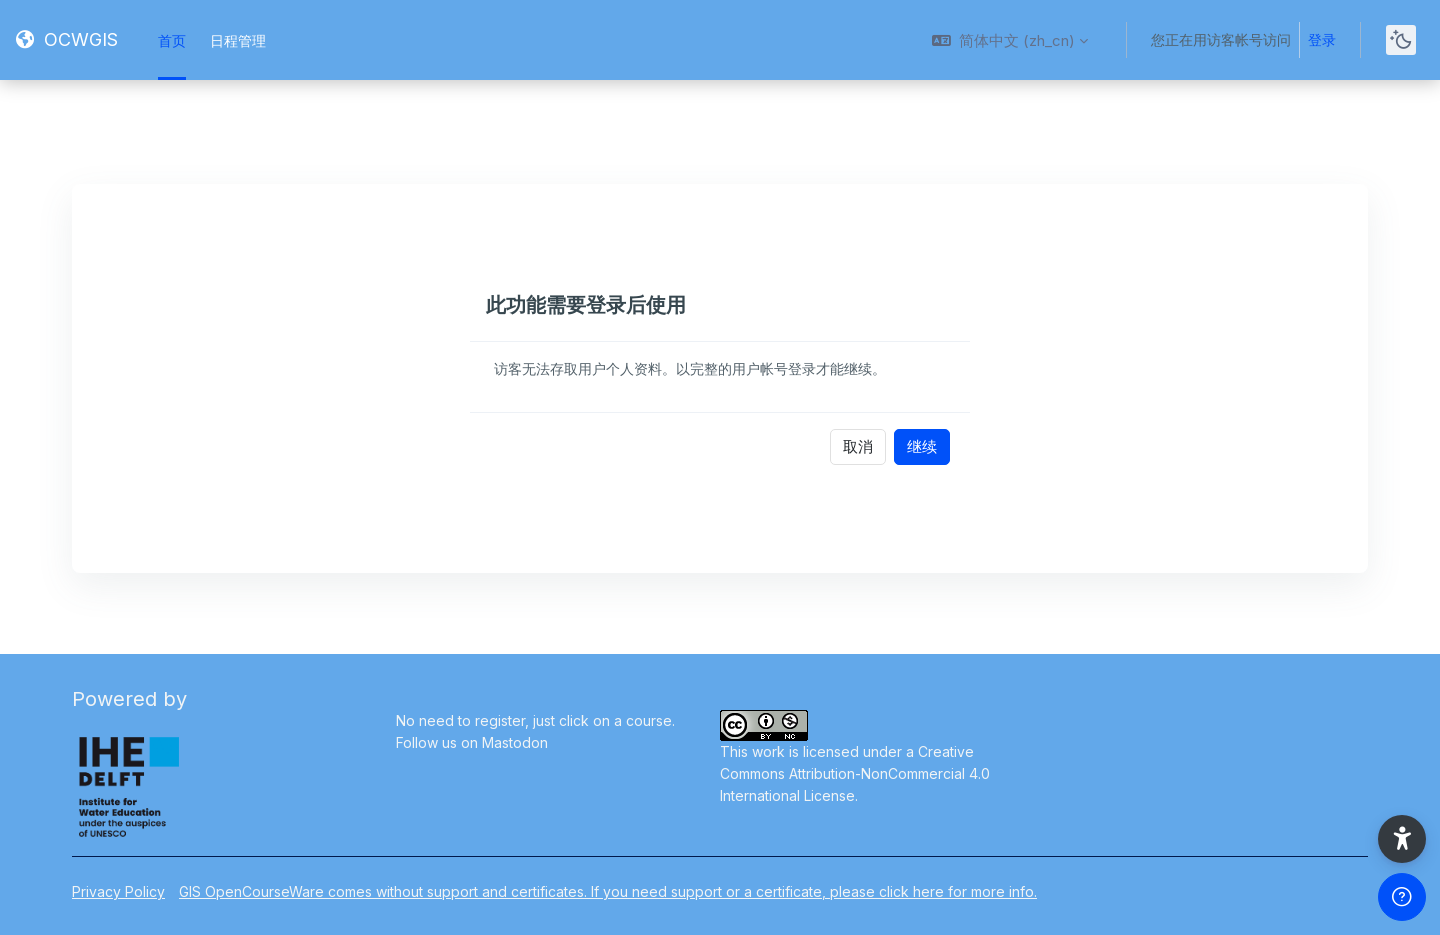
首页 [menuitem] (172, 40)
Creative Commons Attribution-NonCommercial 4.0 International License (855, 773)
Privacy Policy (118, 891)
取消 (858, 446)
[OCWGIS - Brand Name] (67, 40)
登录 (1322, 39)
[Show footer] (1402, 897)
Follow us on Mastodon (472, 742)
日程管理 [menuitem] (238, 40)
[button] (1010, 40)
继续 (922, 446)
